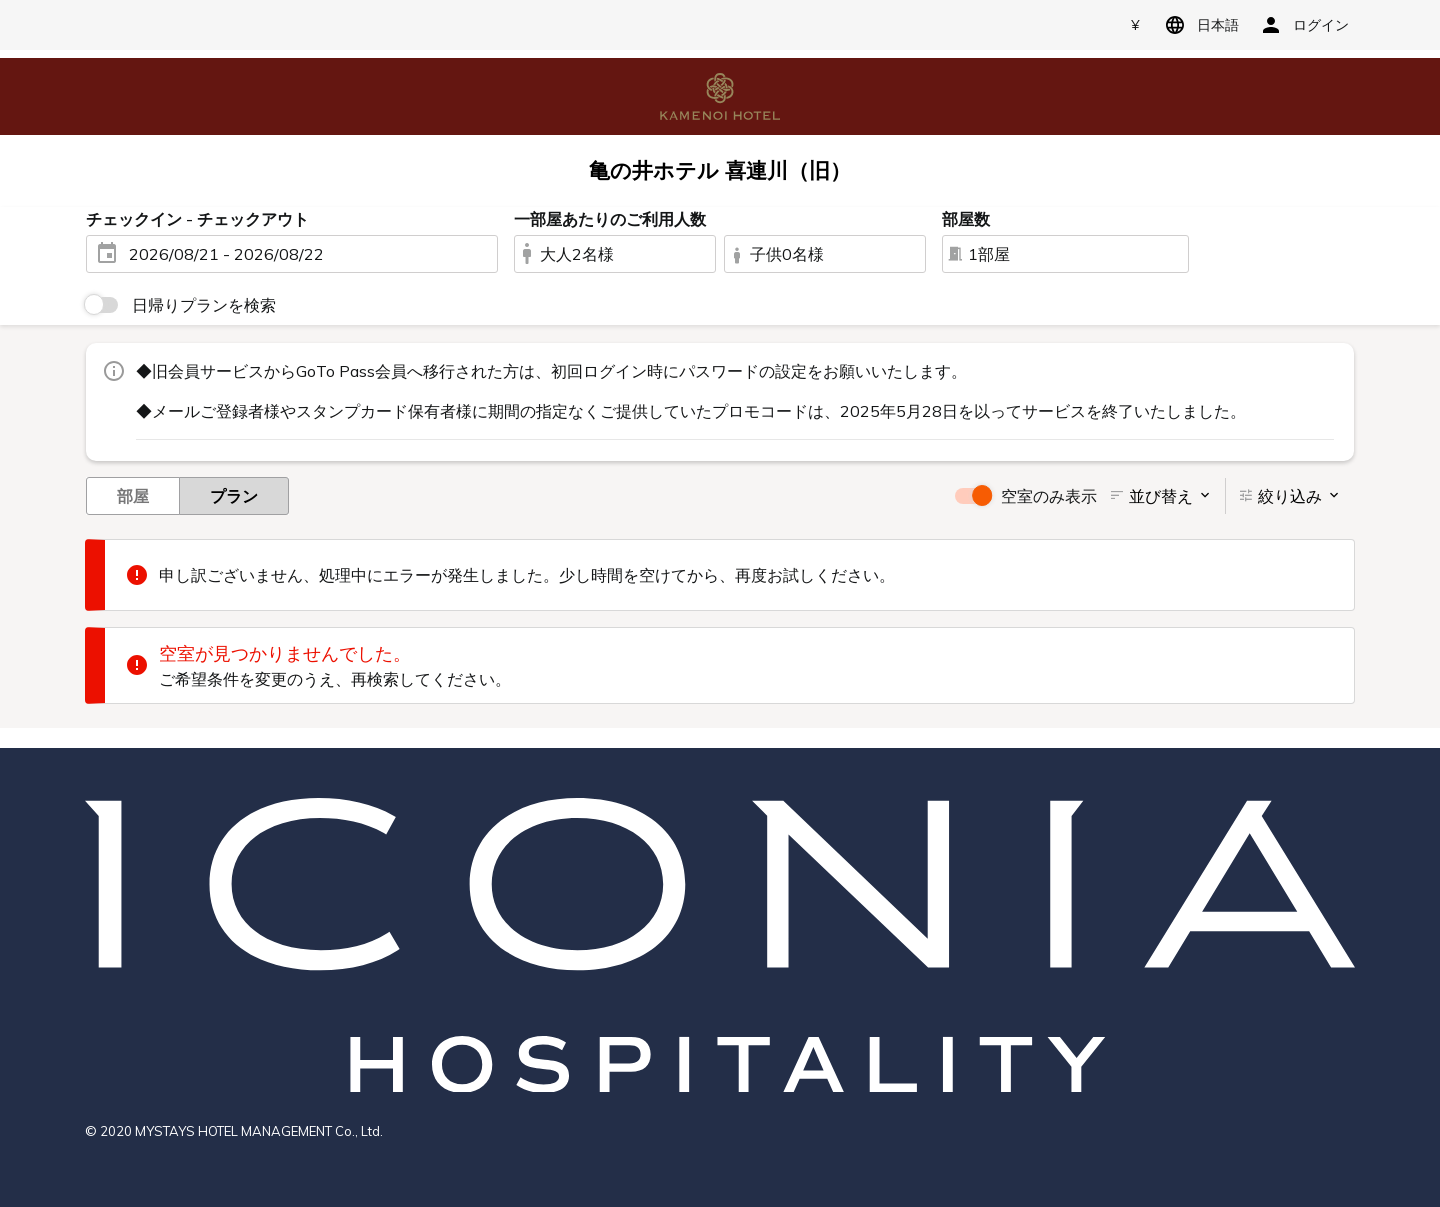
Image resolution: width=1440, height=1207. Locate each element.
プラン (234, 495)
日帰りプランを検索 (204, 305)
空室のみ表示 (1049, 496)
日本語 (1198, 25)
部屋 (133, 495)
